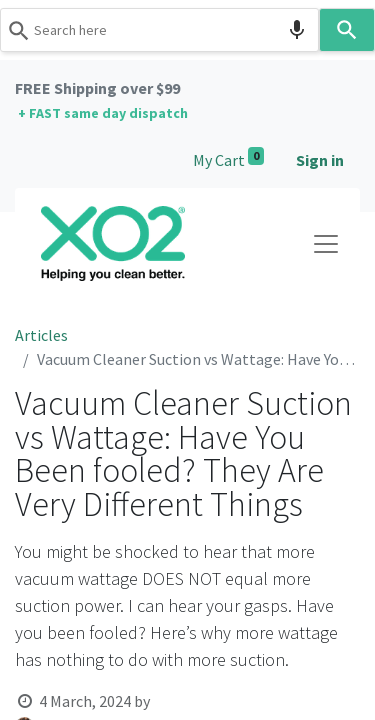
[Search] (347, 30)
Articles (41, 335)
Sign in (320, 160)
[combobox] (160, 30)
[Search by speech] (297, 30)
